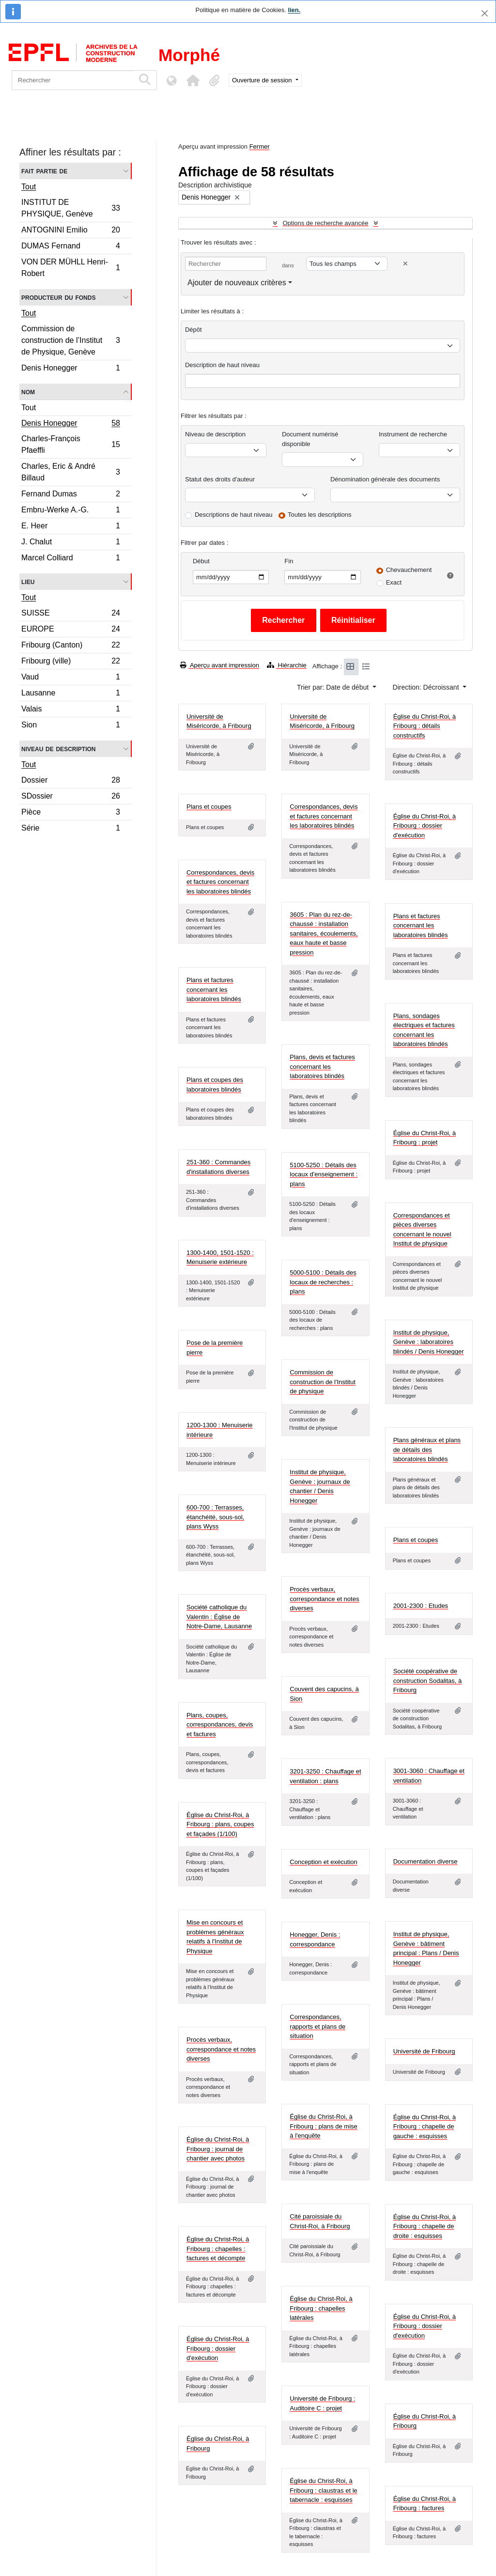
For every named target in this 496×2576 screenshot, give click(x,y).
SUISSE (70, 614)
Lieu (27, 581)
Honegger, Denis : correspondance (315, 1939)
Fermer (259, 146)
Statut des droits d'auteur (220, 479)
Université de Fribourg (424, 2051)
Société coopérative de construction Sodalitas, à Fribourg (427, 1680)
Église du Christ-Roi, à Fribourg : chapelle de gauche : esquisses (424, 2126)
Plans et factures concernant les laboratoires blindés (420, 925)
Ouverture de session (263, 80)
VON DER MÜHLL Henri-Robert (70, 268)
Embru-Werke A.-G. (70, 511)
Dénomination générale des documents (385, 479)
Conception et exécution (323, 1862)
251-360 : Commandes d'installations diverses (218, 1166)
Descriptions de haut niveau (233, 514)
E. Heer (70, 527)
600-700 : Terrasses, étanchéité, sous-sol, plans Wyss (215, 1517)
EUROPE (70, 630)
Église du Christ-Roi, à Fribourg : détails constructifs (424, 726)
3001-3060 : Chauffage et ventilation (429, 1775)
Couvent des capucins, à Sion (324, 1693)
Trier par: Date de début (334, 687)
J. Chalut (70, 543)
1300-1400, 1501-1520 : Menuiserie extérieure (220, 1257)
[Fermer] (485, 13)
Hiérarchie (287, 665)
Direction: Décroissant (427, 687)
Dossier (70, 781)
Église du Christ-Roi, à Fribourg (424, 2421)
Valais (70, 710)
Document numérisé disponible (310, 439)
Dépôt (193, 329)
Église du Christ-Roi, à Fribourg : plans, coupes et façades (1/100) (220, 1824)
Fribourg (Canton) (70, 646)
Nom (28, 391)
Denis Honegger (70, 369)
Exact (394, 582)
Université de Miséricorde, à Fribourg (218, 721)
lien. (294, 10)
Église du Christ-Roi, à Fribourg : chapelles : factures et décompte (217, 2249)
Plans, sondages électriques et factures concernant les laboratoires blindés (424, 1030)
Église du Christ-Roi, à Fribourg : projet (424, 1137)
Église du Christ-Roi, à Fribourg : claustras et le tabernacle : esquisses (323, 2490)
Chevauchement (409, 569)
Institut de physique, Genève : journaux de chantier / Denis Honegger (320, 1486)
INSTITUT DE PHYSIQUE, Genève (70, 208)
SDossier (70, 797)
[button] (192, 80)
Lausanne (70, 694)
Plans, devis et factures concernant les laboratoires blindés (322, 1066)
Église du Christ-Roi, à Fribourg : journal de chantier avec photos (217, 2149)
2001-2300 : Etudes (420, 1605)
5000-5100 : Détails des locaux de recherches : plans (323, 1282)
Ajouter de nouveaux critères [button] (236, 282)
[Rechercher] (73, 80)
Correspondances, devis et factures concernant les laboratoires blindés (323, 816)
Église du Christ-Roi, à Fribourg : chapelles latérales (321, 2308)
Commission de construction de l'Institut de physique (322, 1382)
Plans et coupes (209, 806)
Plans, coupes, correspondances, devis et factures (219, 1725)
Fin (288, 561)
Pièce (70, 813)
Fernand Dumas (70, 495)
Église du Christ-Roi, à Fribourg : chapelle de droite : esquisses (424, 2226)
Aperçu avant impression (219, 665)
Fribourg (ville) (70, 662)
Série (70, 829)
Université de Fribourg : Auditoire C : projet (322, 2403)
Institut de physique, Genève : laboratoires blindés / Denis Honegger (428, 1342)
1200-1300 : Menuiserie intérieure (219, 1429)
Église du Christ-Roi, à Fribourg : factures (424, 2503)
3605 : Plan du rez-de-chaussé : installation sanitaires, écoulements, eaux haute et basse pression (323, 933)
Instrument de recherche (413, 434)
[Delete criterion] (405, 263)
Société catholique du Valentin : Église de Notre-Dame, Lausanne (219, 1617)
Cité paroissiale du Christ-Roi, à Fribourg (320, 2221)
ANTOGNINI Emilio (70, 231)
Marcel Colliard (70, 559)
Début (201, 561)
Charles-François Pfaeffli (70, 444)
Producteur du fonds (58, 297)
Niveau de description (58, 748)
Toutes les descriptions (320, 514)
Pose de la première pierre (214, 1347)
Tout (28, 187)
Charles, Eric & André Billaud (70, 472)
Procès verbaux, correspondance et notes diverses (324, 1599)
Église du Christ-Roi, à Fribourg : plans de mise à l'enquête (323, 2126)
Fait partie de (44, 170)
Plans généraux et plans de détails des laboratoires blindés (427, 1449)
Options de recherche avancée (325, 223)
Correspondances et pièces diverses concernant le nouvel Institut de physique (422, 1230)
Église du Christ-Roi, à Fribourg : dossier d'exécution (424, 826)
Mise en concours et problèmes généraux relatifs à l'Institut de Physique (215, 1937)
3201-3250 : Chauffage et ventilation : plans (325, 1776)
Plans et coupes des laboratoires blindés (214, 1084)
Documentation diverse (425, 1861)
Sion (70, 726)
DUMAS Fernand (70, 247)
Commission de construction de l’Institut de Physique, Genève (70, 340)
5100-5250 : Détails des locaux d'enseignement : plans (323, 1174)
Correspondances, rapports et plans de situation (317, 2026)
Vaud (70, 678)
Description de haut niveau (222, 365)
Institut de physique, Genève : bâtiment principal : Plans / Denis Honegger (426, 1948)
